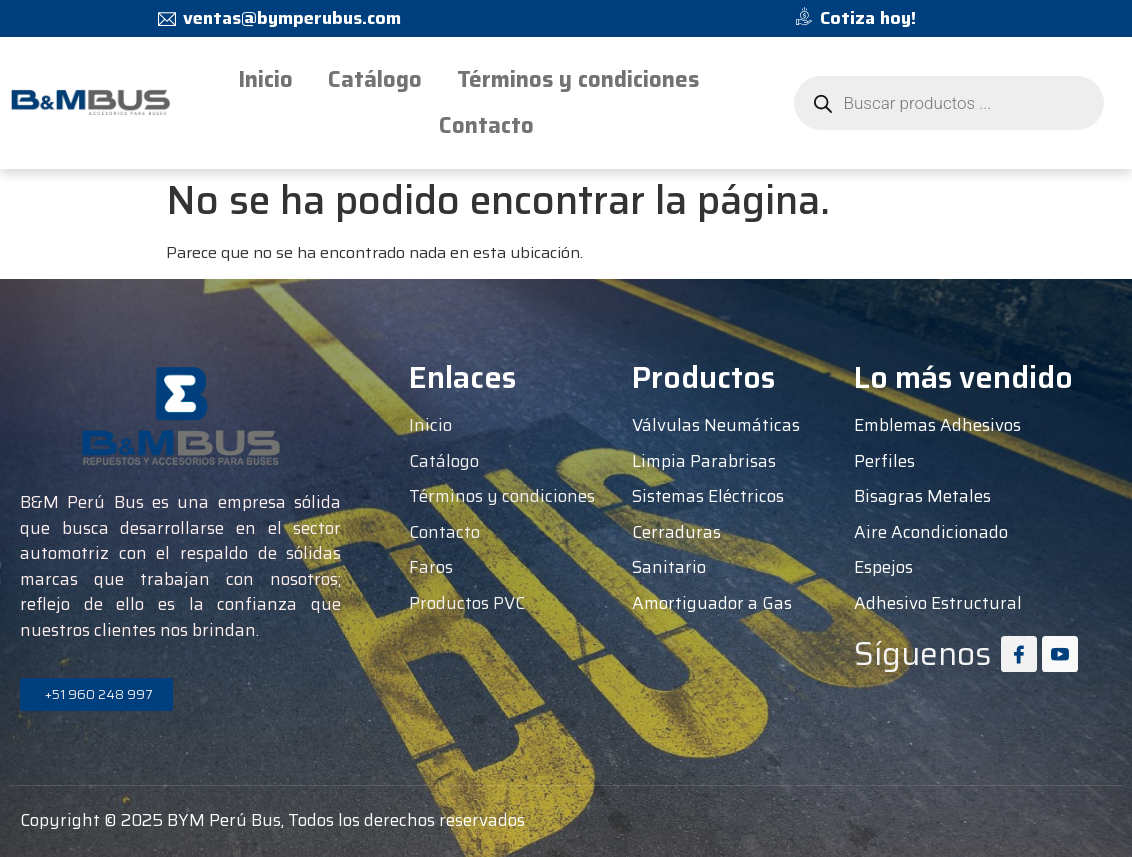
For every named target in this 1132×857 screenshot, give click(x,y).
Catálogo (375, 79)
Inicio (265, 79)
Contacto (486, 125)
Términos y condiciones (578, 79)
